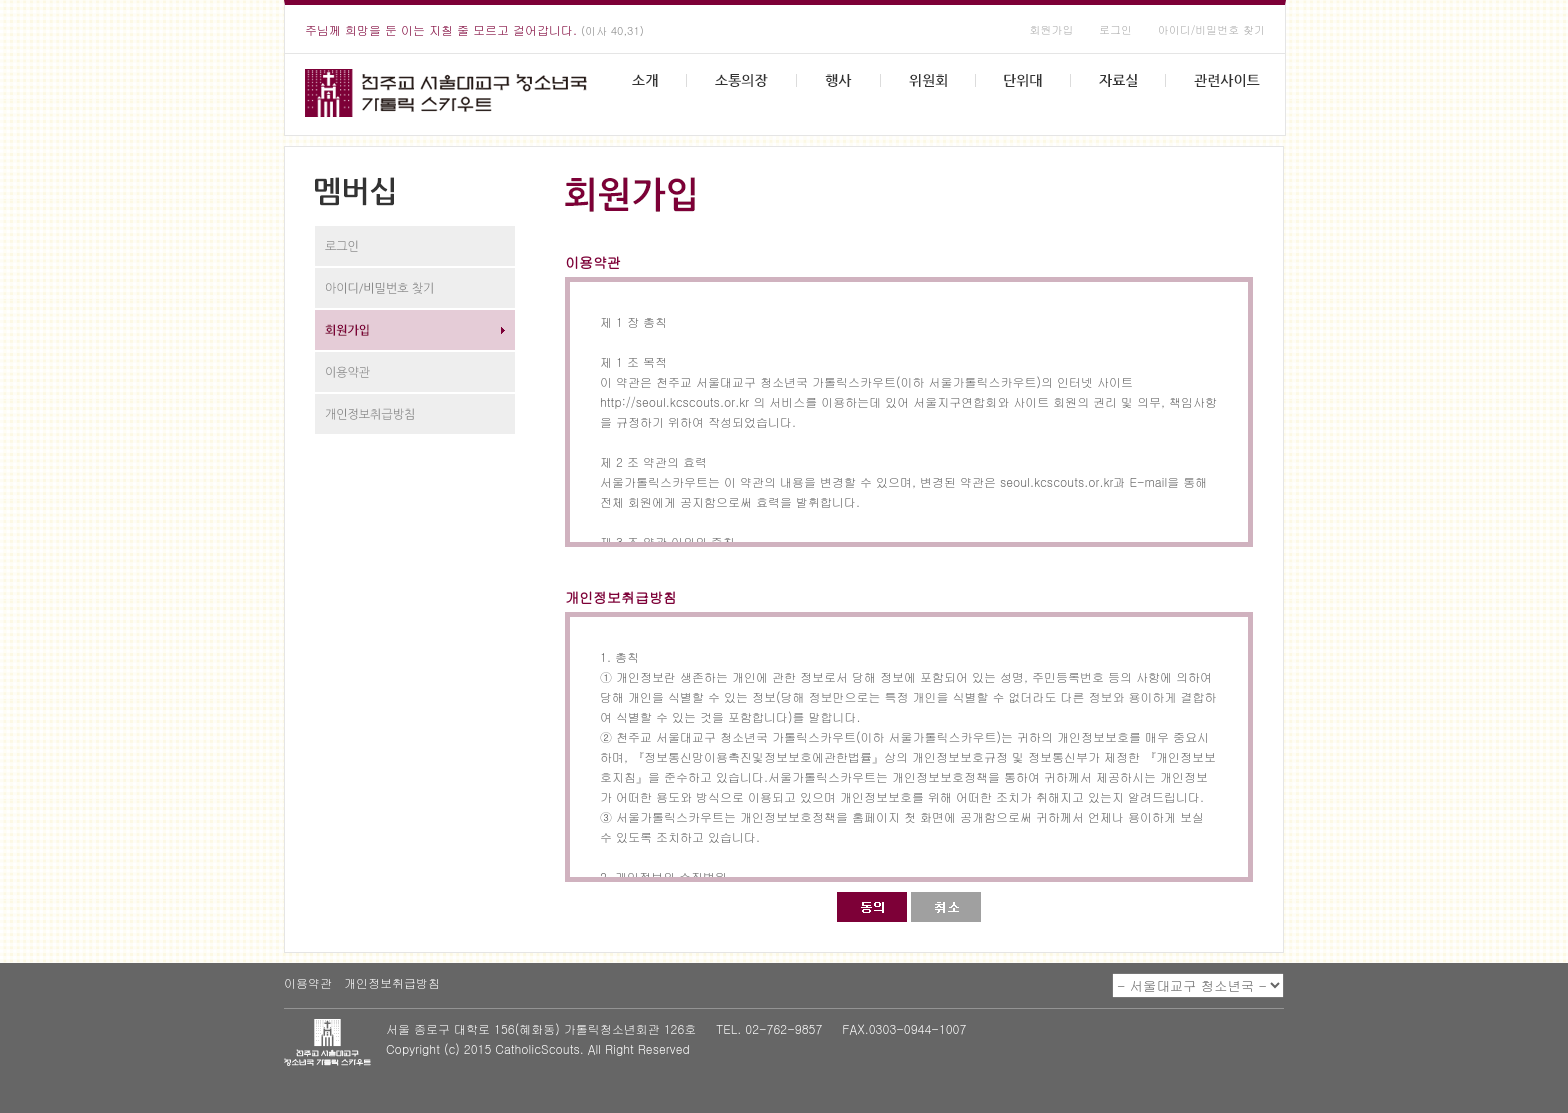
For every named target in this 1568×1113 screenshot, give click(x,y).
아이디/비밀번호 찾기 (1211, 29)
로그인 (1115, 29)
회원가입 (1051, 29)
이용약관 (308, 982)
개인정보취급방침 (392, 982)
